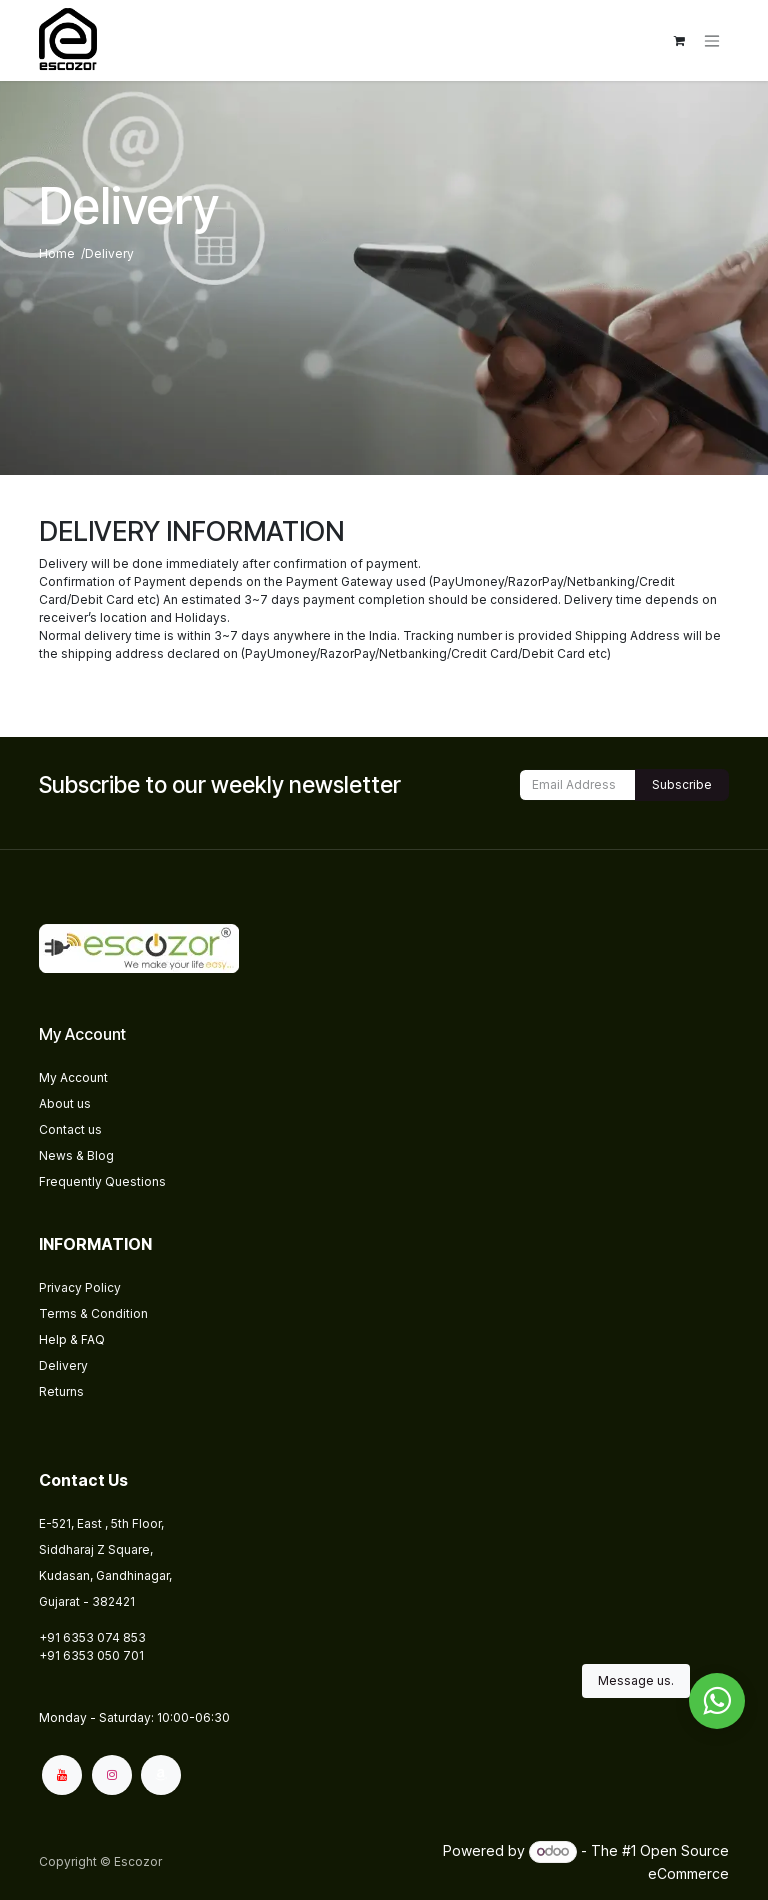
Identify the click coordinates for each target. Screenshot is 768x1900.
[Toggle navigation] (712, 40)
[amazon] (161, 1775)
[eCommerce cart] (679, 41)
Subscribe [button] (682, 784)
